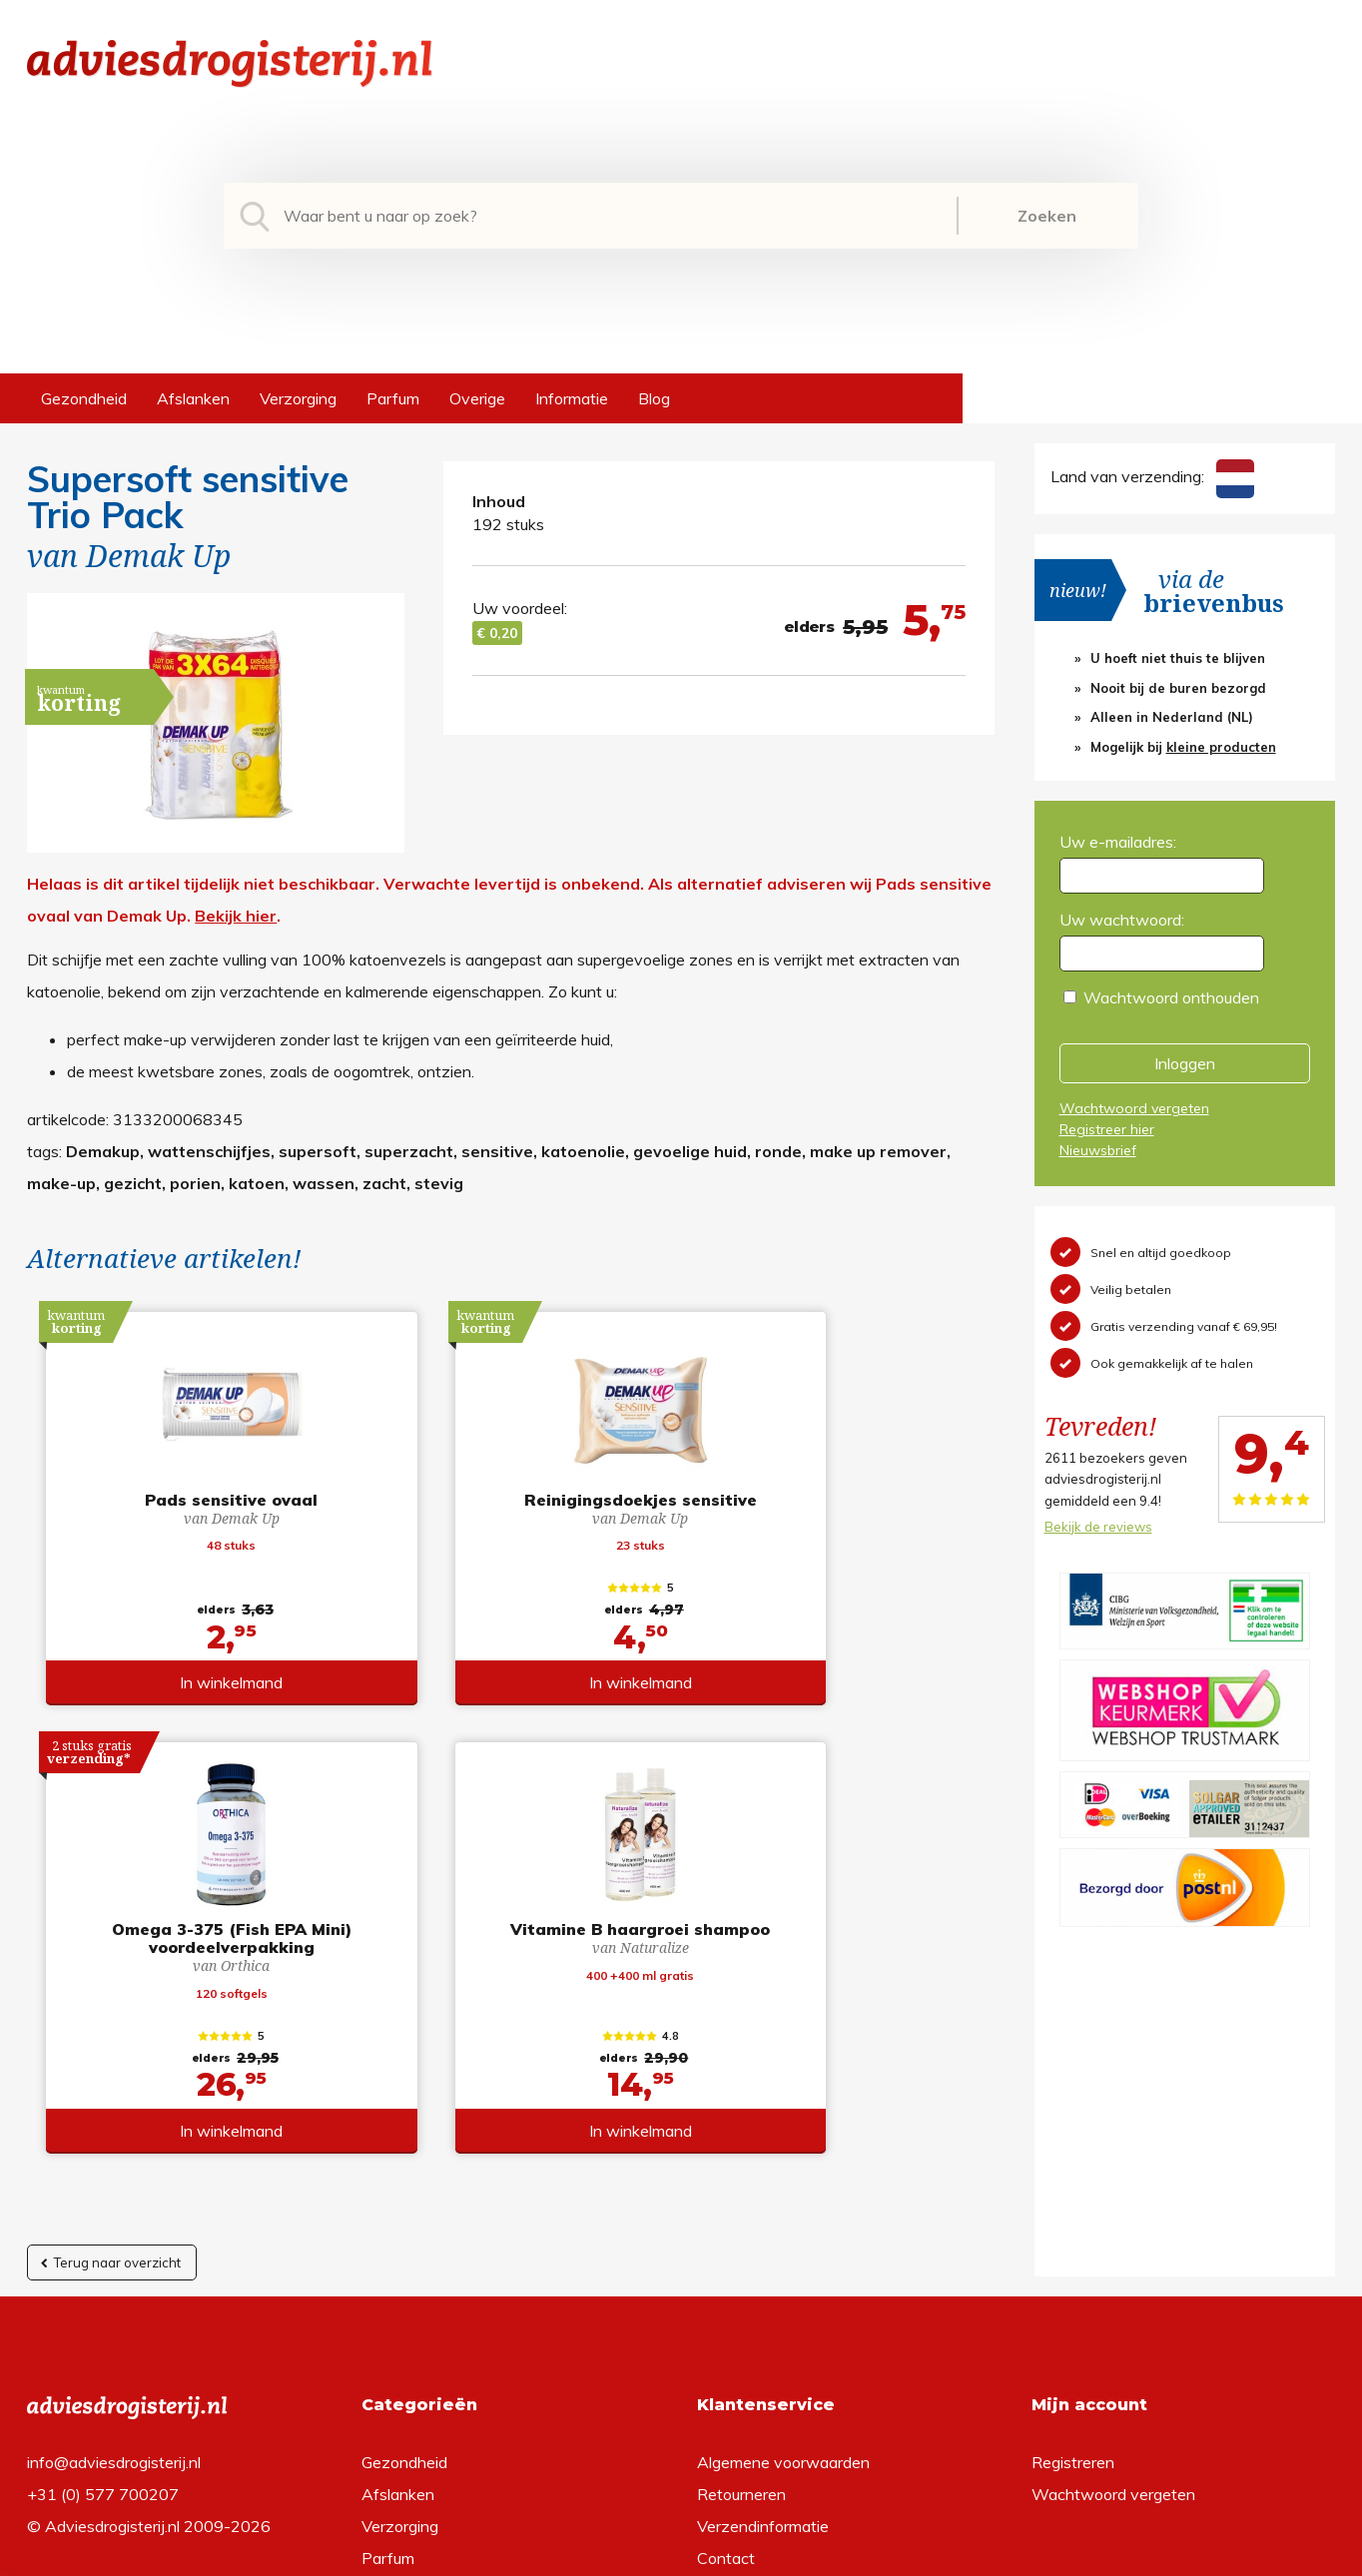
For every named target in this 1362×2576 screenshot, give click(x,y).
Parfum (392, 398)
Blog (654, 398)
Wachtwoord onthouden (1171, 997)
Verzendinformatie (763, 2222)
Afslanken (193, 398)
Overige (477, 398)
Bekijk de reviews (1098, 1527)
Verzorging (298, 398)
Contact (726, 2253)
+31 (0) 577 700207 (103, 2190)
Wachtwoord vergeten (1134, 1108)
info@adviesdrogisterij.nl (114, 2158)
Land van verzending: (1152, 476)
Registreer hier (1106, 1129)
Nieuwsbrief (1097, 1150)
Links (715, 2285)
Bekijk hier (236, 916)
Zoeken (1047, 216)
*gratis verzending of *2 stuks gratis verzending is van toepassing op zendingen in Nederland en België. (681, 2555)
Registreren (1072, 2158)
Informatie (571, 398)
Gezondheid (84, 398)
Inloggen (1184, 1063)
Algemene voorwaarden (783, 2158)
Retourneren (741, 2190)
